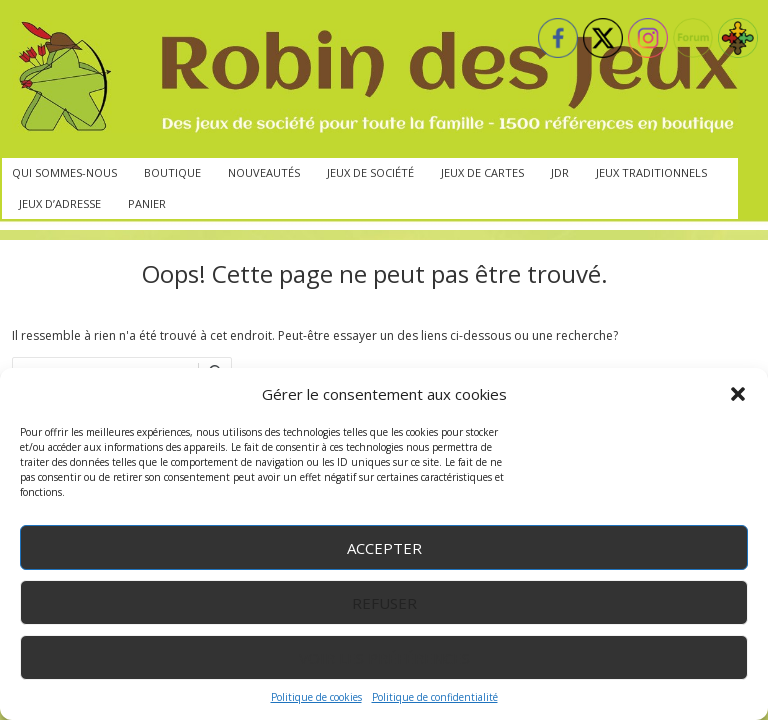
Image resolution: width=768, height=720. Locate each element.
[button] (738, 394)
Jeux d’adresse (60, 203)
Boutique (172, 172)
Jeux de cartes (482, 172)
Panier (147, 203)
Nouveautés (264, 172)
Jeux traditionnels (651, 172)
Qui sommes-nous (64, 172)
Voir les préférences (384, 658)
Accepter (384, 548)
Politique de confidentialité (435, 697)
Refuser (384, 603)
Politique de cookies (316, 697)
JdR (560, 172)
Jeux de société (370, 172)
